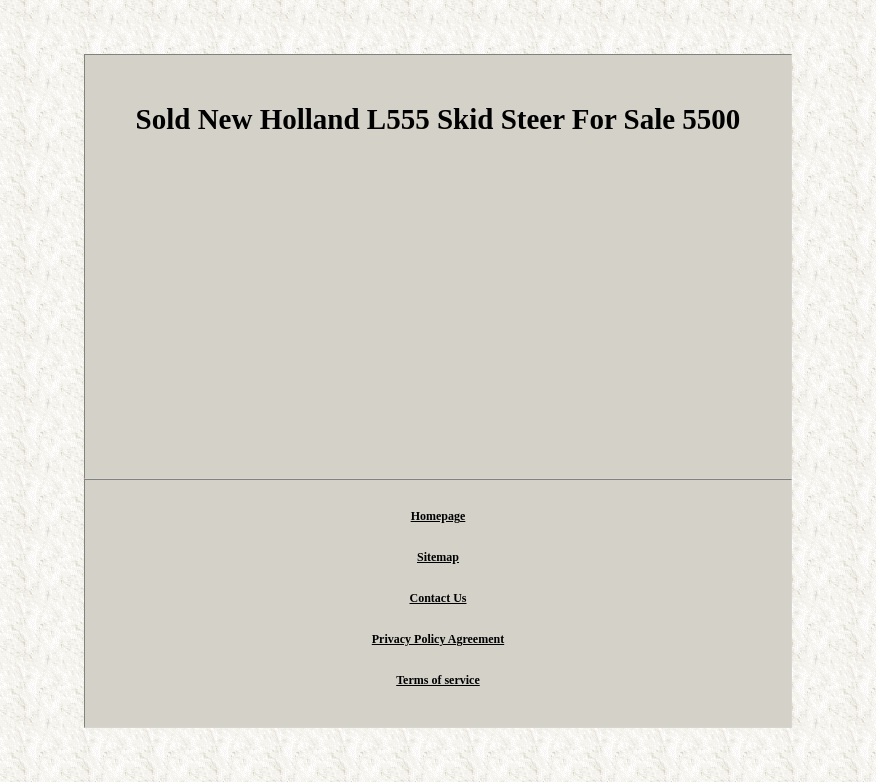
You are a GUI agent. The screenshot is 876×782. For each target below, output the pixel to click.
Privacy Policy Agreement (438, 639)
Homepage (438, 516)
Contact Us (437, 598)
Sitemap (438, 557)
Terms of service (438, 680)
